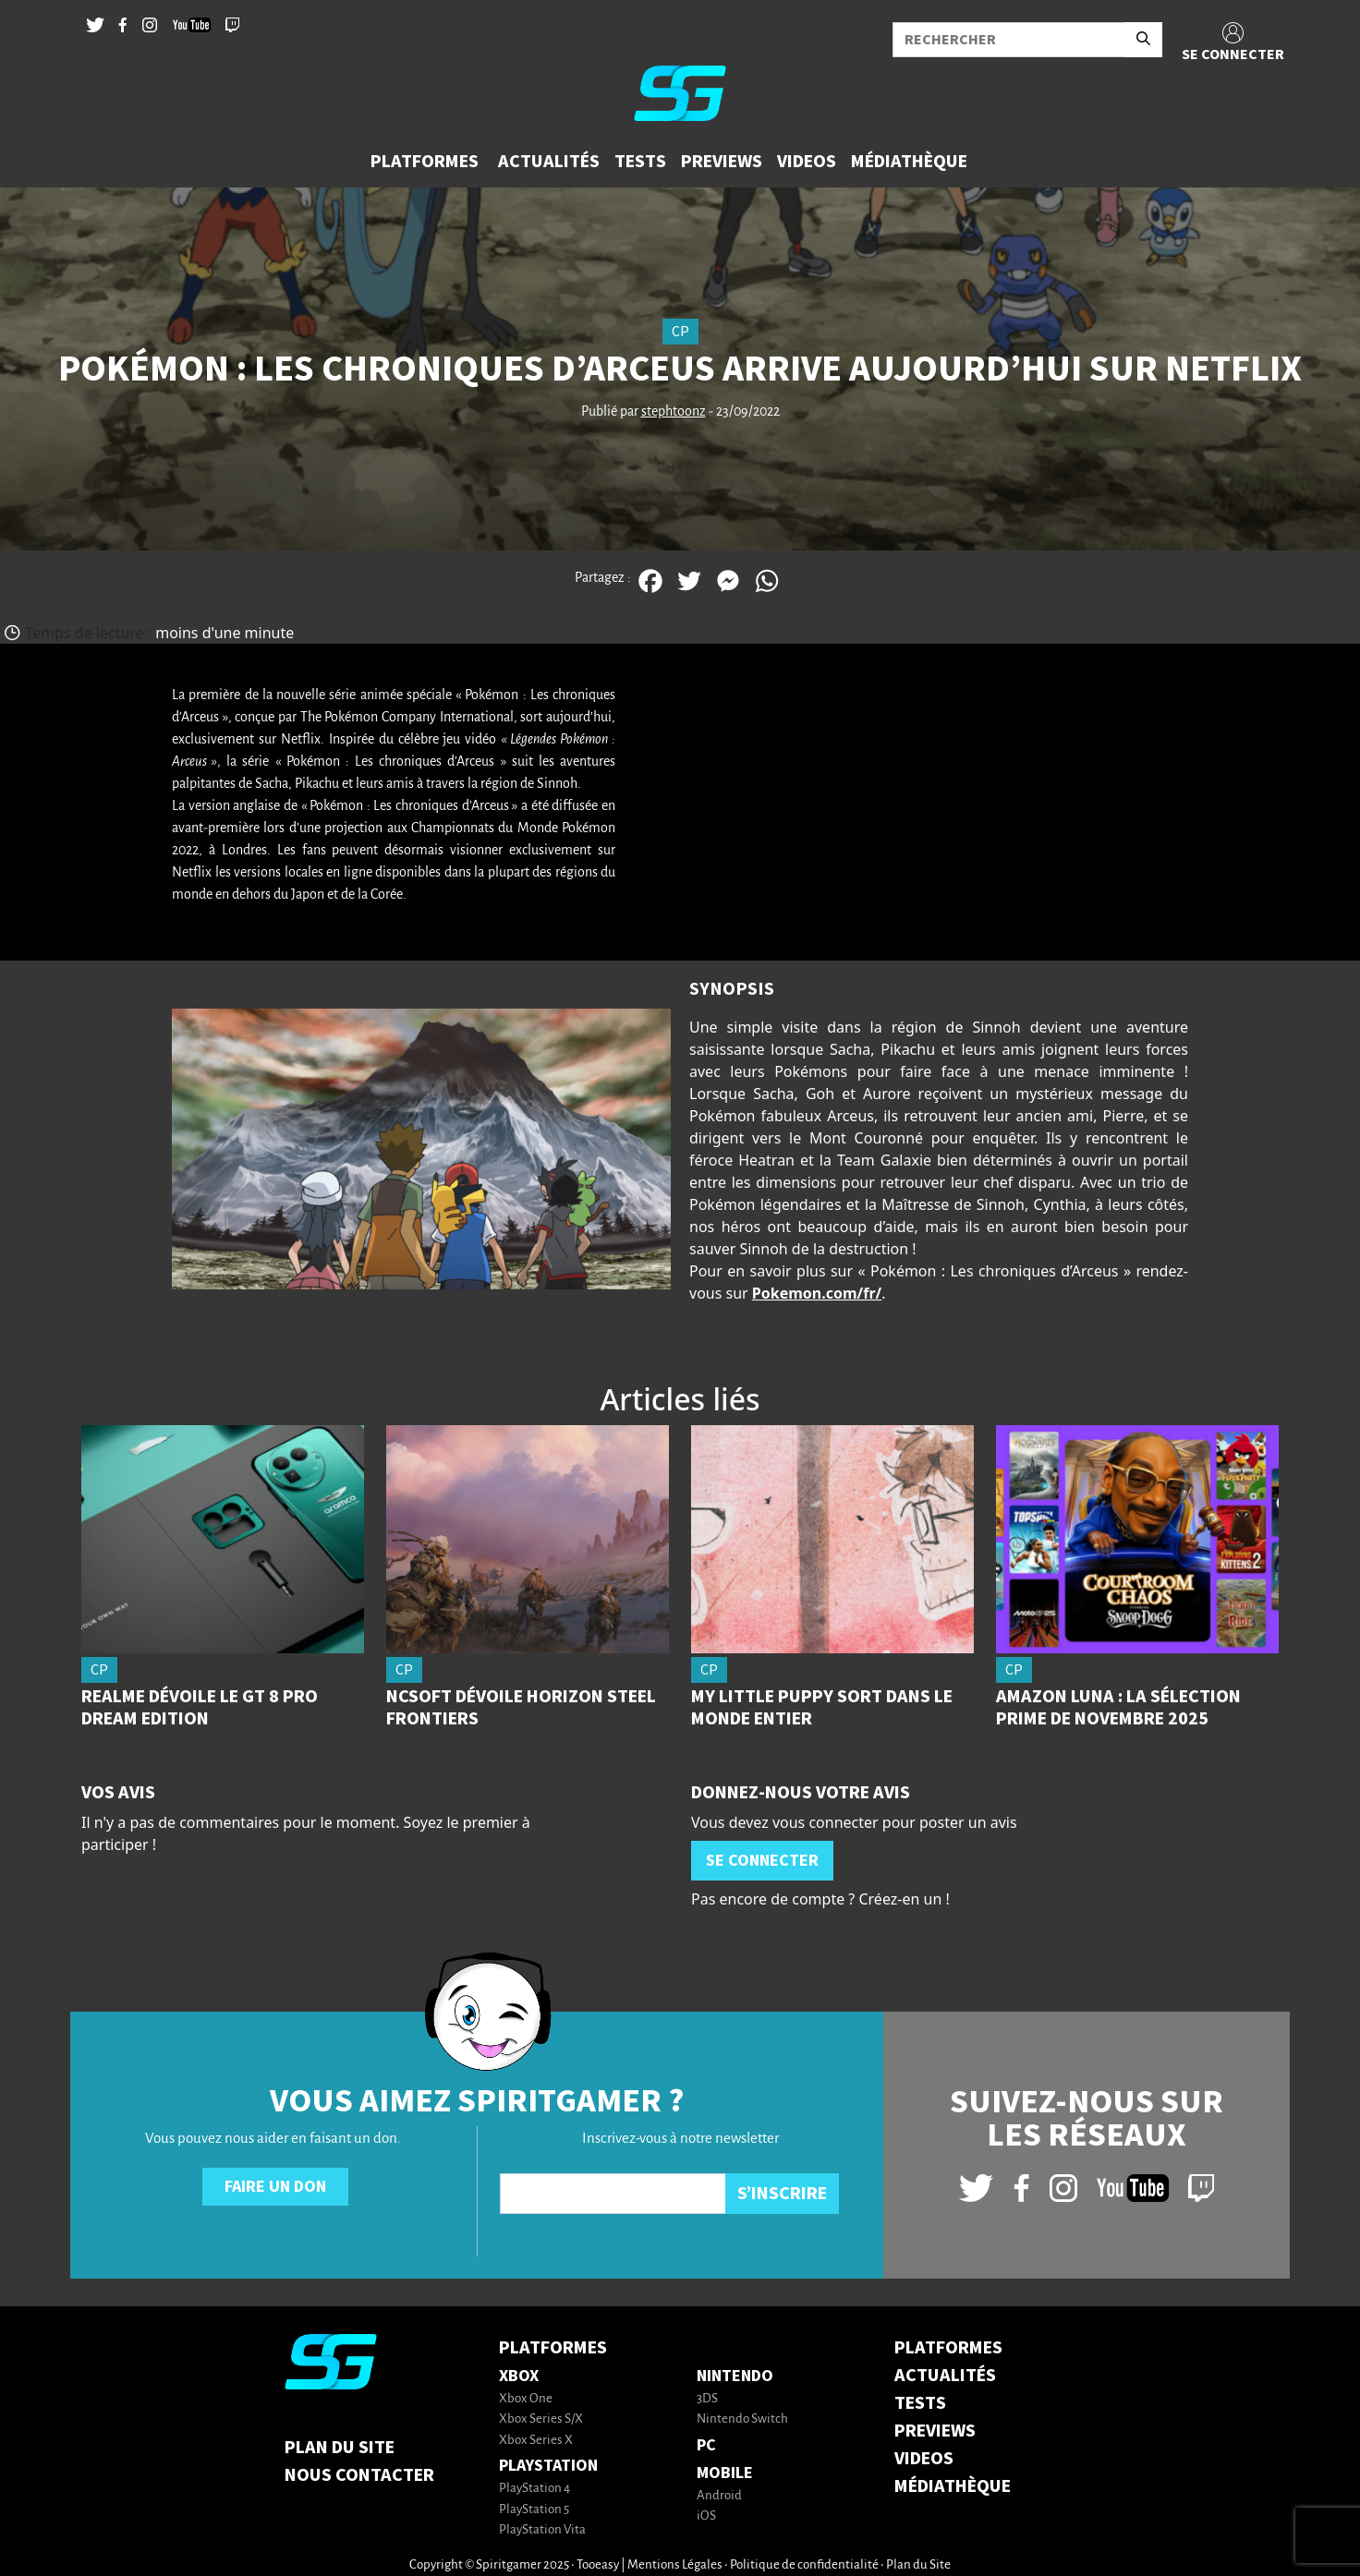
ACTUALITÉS (945, 2376)
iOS (706, 2516)
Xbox (519, 2376)
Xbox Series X (536, 2441)
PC (706, 2445)
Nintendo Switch (742, 2419)
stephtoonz (673, 412)
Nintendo (735, 2376)
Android (719, 2496)
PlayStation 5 (534, 2510)
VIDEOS (923, 2459)
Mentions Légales (674, 2565)
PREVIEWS (935, 2431)
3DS (707, 2399)
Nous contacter (359, 2475)
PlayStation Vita (542, 2530)
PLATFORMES (948, 2348)
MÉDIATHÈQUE (952, 2486)
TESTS (920, 2403)
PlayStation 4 (534, 2489)
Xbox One (525, 2399)
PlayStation (548, 2465)
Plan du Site (340, 2448)
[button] (427, 161)
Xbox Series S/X (541, 2419)
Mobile (725, 2473)
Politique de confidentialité (804, 2565)
